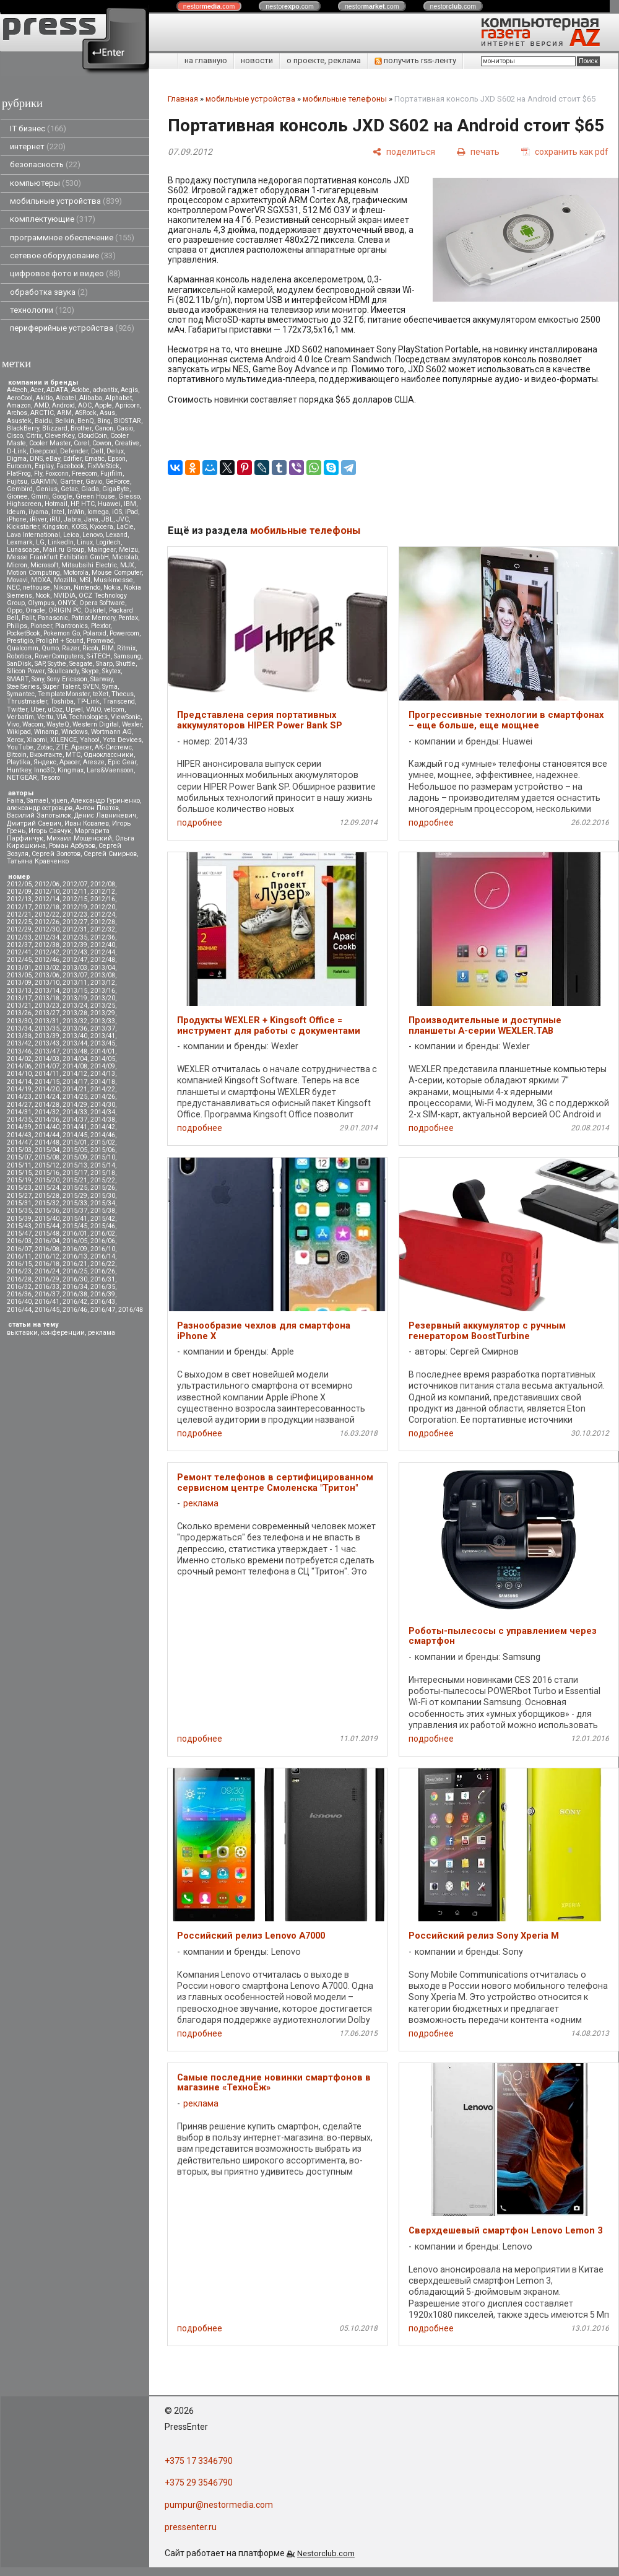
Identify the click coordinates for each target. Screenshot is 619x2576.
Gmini (40, 496)
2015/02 (102, 1142)
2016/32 (19, 1287)
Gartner (71, 482)
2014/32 (47, 1112)
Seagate (81, 664)
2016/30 (75, 1279)
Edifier (72, 459)
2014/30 (102, 1105)
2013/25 (102, 1006)
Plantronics (71, 626)
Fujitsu (17, 482)
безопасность (45, 164)
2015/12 (47, 1165)
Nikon (62, 587)
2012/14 (47, 899)
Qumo (50, 648)
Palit (28, 618)
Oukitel (95, 610)
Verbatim (20, 717)
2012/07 (75, 884)
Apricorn (127, 405)
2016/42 (75, 1302)
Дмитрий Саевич (34, 823)
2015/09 (75, 1157)
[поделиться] (404, 151)
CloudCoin (92, 436)
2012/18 (47, 907)
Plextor (100, 626)
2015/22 (102, 1180)
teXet (100, 694)
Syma (110, 687)
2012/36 (102, 937)
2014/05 (102, 1059)
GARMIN (43, 482)
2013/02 (47, 968)
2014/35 (19, 1120)
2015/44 (47, 1226)
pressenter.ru (191, 2527)
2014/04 (75, 1059)
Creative (127, 443)
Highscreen (24, 504)
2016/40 (19, 1302)
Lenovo (92, 535)
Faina (15, 801)
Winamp (46, 732)
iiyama (38, 512)
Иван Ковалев (86, 823)
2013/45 (102, 1043)
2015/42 (102, 1219)
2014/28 (47, 1105)
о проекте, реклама (324, 60)
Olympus (41, 603)
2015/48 (47, 1233)
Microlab (125, 557)
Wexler (132, 724)
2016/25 (75, 1271)
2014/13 (102, 1074)
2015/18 (102, 1173)
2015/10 (102, 1157)
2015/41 (75, 1219)
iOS (117, 512)
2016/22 (102, 1264)
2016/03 (19, 1241)
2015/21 (75, 1180)
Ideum (16, 512)
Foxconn (57, 473)
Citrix (33, 436)
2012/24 (102, 914)
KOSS (79, 527)
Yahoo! (90, 740)
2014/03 (47, 1059)
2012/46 (47, 960)
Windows (74, 732)
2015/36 (47, 1211)
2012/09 (19, 892)
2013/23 (47, 1006)
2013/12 (102, 983)
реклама (101, 1333)
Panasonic (53, 618)
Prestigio (20, 641)
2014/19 (19, 1089)
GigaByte (115, 489)
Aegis (129, 390)
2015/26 (102, 1188)
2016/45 (47, 1310)
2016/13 (75, 1256)
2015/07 (19, 1157)
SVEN (91, 687)
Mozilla (65, 580)
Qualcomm (22, 648)
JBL (107, 519)
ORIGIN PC (64, 610)
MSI (84, 580)
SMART (17, 679)
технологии (42, 310)
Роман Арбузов (72, 846)
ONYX (67, 603)
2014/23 (19, 1097)
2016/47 (102, 1310)
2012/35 (75, 937)
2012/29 (19, 929)
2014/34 (102, 1112)
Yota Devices (122, 740)
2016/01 (75, 1233)
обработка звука (49, 292)
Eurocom (19, 466)
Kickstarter (23, 527)
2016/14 (102, 1256)
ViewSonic (126, 717)
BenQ (85, 421)
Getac (69, 489)
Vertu (45, 717)
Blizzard (54, 428)
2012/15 (75, 899)
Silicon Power (26, 671)
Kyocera (101, 527)
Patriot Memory (93, 618)
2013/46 (19, 1051)
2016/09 (75, 1249)
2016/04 (47, 1241)
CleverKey (59, 436)
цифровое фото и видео (65, 273)
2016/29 (47, 1279)
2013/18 (47, 998)
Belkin (64, 421)
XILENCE (63, 740)
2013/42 (19, 1043)
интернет (38, 146)
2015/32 (47, 1203)
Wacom (32, 724)
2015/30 (102, 1196)
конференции (63, 1333)
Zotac (45, 747)
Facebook (70, 466)
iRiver (38, 519)
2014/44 (47, 1135)
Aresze (94, 762)
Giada (90, 489)
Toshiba (62, 701)
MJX (127, 565)
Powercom (124, 633)
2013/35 (47, 1028)
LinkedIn (61, 542)
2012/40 (102, 945)
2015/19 (19, 1180)
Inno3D (44, 770)
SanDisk (19, 664)
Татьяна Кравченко (38, 861)
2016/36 (19, 1294)
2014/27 (19, 1105)
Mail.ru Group (63, 550)
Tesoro (50, 778)
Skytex (111, 671)
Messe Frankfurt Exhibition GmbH (58, 557)
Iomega (98, 512)
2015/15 (19, 1173)
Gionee (17, 496)
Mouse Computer (117, 573)
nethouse (36, 587)
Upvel (74, 709)
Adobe (80, 390)
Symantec (21, 694)
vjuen (59, 801)
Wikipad (19, 732)
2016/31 (102, 1279)
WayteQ (57, 724)
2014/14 (19, 1082)
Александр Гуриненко (105, 801)
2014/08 (75, 1066)
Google (62, 496)
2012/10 (47, 892)
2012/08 (102, 884)
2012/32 (102, 929)
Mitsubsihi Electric (89, 565)
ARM (64, 413)
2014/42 (102, 1127)
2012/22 (47, 914)
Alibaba (90, 398)
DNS (36, 459)
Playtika (18, 762)
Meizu (128, 550)
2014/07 (47, 1066)
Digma (17, 459)
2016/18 (47, 1264)
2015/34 (102, 1203)
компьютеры (45, 183)
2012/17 (19, 907)
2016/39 (102, 1294)
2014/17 (75, 1082)
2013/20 (102, 998)
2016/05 (75, 1241)
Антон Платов (97, 808)
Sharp (104, 664)
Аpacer (81, 747)
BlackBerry (23, 428)
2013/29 (102, 1013)
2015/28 (47, 1196)
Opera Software (102, 603)
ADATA (57, 390)
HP (74, 504)
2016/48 (130, 1310)
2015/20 (47, 1180)
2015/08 (47, 1157)
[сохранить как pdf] (564, 151)
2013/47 (47, 1051)
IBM (130, 504)
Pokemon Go (61, 633)
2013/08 (102, 975)
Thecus (122, 694)
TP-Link (88, 701)
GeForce (117, 482)
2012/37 (19, 945)
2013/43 (47, 1043)
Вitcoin (17, 755)
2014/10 (19, 1074)
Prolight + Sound (60, 641)
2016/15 (19, 1264)
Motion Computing (33, 573)
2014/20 (47, 1089)
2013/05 (19, 975)
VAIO (93, 709)
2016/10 (102, 1249)
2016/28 (19, 1279)
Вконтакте (46, 755)
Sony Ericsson (67, 679)
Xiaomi (37, 740)
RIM (108, 648)
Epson (117, 459)
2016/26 (102, 1271)
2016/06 (102, 1241)
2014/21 (75, 1089)
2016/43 (102, 1302)
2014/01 (102, 1051)
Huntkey (19, 770)
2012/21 (19, 914)
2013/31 (47, 1021)
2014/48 (47, 1142)
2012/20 (102, 907)
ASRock (86, 413)
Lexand (117, 535)
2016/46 (75, 1310)
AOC (85, 405)
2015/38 (102, 1211)
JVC (122, 519)
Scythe (57, 664)
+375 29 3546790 (199, 2482)
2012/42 (47, 952)
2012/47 (75, 960)
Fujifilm (111, 473)
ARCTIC (42, 413)
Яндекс (44, 762)
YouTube (20, 747)
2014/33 (75, 1112)
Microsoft (44, 565)
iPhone (17, 519)
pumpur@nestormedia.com (219, 2505)
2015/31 (19, 1203)
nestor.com (209, 6)
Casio (124, 428)
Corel (81, 443)
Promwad (100, 641)
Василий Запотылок (39, 815)
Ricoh (90, 648)
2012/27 (75, 922)
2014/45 (75, 1135)
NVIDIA (64, 596)
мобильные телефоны (345, 98)
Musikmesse (113, 580)
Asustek (19, 421)
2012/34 (47, 937)
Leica (71, 535)
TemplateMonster (64, 694)
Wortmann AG (111, 732)
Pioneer (41, 626)
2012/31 (75, 929)
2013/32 (75, 1021)
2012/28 (102, 922)
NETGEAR (22, 778)
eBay (53, 459)
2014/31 (19, 1112)
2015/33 (75, 1203)
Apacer (69, 762)
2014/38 (102, 1120)
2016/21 (75, 1264)
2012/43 (75, 952)
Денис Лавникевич (105, 815)
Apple (103, 405)
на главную (205, 60)
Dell (97, 451)
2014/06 (19, 1066)
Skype (90, 671)
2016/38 (75, 1294)
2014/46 (102, 1135)
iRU (55, 519)
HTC (88, 504)
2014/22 (102, 1089)
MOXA (41, 580)
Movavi (17, 580)
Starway (101, 679)
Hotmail (56, 504)
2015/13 (75, 1165)
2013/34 (19, 1028)
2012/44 (102, 952)
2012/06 (47, 884)
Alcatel (66, 398)
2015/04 (47, 1150)
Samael (37, 801)
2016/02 (102, 1233)
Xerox (15, 740)
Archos (17, 413)
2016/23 (19, 1271)
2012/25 (19, 922)
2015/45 (75, 1226)
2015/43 (19, 1226)
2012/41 (19, 952)
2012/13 (19, 899)
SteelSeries (23, 687)
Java (91, 519)
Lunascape (23, 550)
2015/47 (19, 1233)
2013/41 (102, 1036)
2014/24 (47, 1097)
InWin (75, 512)
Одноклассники (109, 755)
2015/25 (75, 1188)
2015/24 (47, 1188)
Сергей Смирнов (110, 854)
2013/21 (19, 1006)
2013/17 (19, 998)
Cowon (101, 443)
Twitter (17, 709)
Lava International (33, 535)
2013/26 (19, 1013)
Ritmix (126, 648)
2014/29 (75, 1105)
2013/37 (102, 1028)
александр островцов (39, 808)
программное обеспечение (72, 237)
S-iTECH (99, 656)
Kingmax (71, 770)
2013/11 (75, 983)
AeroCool (20, 398)
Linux (85, 542)
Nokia (112, 587)
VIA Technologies (82, 717)
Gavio (93, 482)
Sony (38, 679)
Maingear (101, 550)
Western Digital (95, 724)
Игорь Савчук (49, 831)
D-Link (17, 451)
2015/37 (75, 1211)
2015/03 (19, 1150)
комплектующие (52, 219)
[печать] (478, 151)
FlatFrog (19, 473)
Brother (81, 428)
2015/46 (102, 1226)
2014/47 (19, 1142)
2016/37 (47, 1294)
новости (257, 60)
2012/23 (75, 914)
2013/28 (75, 1013)
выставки (22, 1333)
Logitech (108, 542)
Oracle (35, 610)
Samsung (127, 656)
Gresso (129, 496)
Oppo (14, 610)
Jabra (72, 519)
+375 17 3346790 (199, 2461)
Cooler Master (50, 443)
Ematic (95, 459)
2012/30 (47, 929)
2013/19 (75, 998)
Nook (42, 596)
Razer (70, 648)
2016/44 (19, 1310)
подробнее (199, 822)
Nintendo (87, 587)
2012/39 (75, 945)
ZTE (62, 747)
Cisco (15, 436)
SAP (40, 664)
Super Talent (61, 687)
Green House (95, 496)
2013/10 (47, 983)
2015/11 (19, 1165)
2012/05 (19, 884)
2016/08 (47, 1249)
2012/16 (102, 899)
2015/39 (19, 1219)
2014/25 (75, 1097)
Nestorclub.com (326, 2553)
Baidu (43, 421)
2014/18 (102, 1082)
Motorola (76, 573)
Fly (38, 473)
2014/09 (102, 1066)
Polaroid (94, 633)
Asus (107, 413)
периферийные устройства (72, 328)
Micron (17, 565)
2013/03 (75, 968)
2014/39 (19, 1127)
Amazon (19, 405)
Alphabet (118, 398)
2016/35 (102, 1287)
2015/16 (47, 1173)
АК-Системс (113, 747)
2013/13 (19, 991)
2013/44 (75, 1043)
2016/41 (47, 1302)
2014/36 (47, 1120)
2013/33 (102, 1021)
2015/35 (19, 1211)
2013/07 (75, 975)
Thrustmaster (27, 701)
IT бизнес (38, 128)
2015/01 (75, 1142)
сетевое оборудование (63, 255)
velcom (114, 709)
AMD (41, 405)
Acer (36, 390)
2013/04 (102, 968)
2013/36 (75, 1028)
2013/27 (47, 1013)
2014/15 (47, 1082)
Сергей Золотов (56, 854)
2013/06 (47, 975)
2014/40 (47, 1127)
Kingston (55, 527)
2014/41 (75, 1127)
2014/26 (102, 1097)
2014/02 (19, 1059)
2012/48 (102, 960)
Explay (44, 466)
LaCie (125, 527)
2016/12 (47, 1256)
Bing (104, 421)
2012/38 (47, 945)
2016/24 (47, 1271)
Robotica (19, 656)
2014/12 (75, 1074)
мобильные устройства (66, 201)
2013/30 (19, 1021)
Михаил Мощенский (79, 838)
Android (63, 405)
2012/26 (47, 922)
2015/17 (75, 1173)
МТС (73, 755)
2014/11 (47, 1074)
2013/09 (19, 983)
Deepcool (43, 451)
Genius (47, 489)
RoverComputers (59, 656)
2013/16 (102, 991)
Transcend (119, 701)
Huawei (109, 504)
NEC (13, 587)
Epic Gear (122, 762)
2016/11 (19, 1256)
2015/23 (19, 1188)
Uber (37, 709)
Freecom (84, 473)
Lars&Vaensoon (110, 770)
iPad (131, 512)
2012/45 (19, 960)
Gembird (20, 489)
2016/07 (19, 1249)
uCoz (55, 709)
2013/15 (75, 991)
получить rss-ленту (415, 60)
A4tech (17, 390)
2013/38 (19, 1036)
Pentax (128, 618)
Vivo (13, 724)
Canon (104, 428)
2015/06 (102, 1150)
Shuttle (126, 664)
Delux (115, 451)
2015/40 (47, 1219)
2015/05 (75, 1150)
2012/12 (102, 892)
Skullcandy (63, 671)
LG (40, 542)
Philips (17, 626)
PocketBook (23, 633)
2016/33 (47, 1287)
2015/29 (75, 1196)
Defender (74, 451)
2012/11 (75, 892)
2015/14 (102, 1165)
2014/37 (75, 1120)
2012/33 (19, 937)
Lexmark (20, 542)
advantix (105, 390)
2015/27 (19, 1196)
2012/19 (75, 907)
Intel (57, 512)
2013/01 (19, 968)
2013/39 (47, 1036)
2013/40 (75, 1036)
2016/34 (75, 1287)
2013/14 (47, 991)
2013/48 (75, 1051)
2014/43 (19, 1135)
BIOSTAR (127, 421)
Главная (183, 98)
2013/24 (75, 1006)
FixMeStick (103, 466)
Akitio (44, 398)
